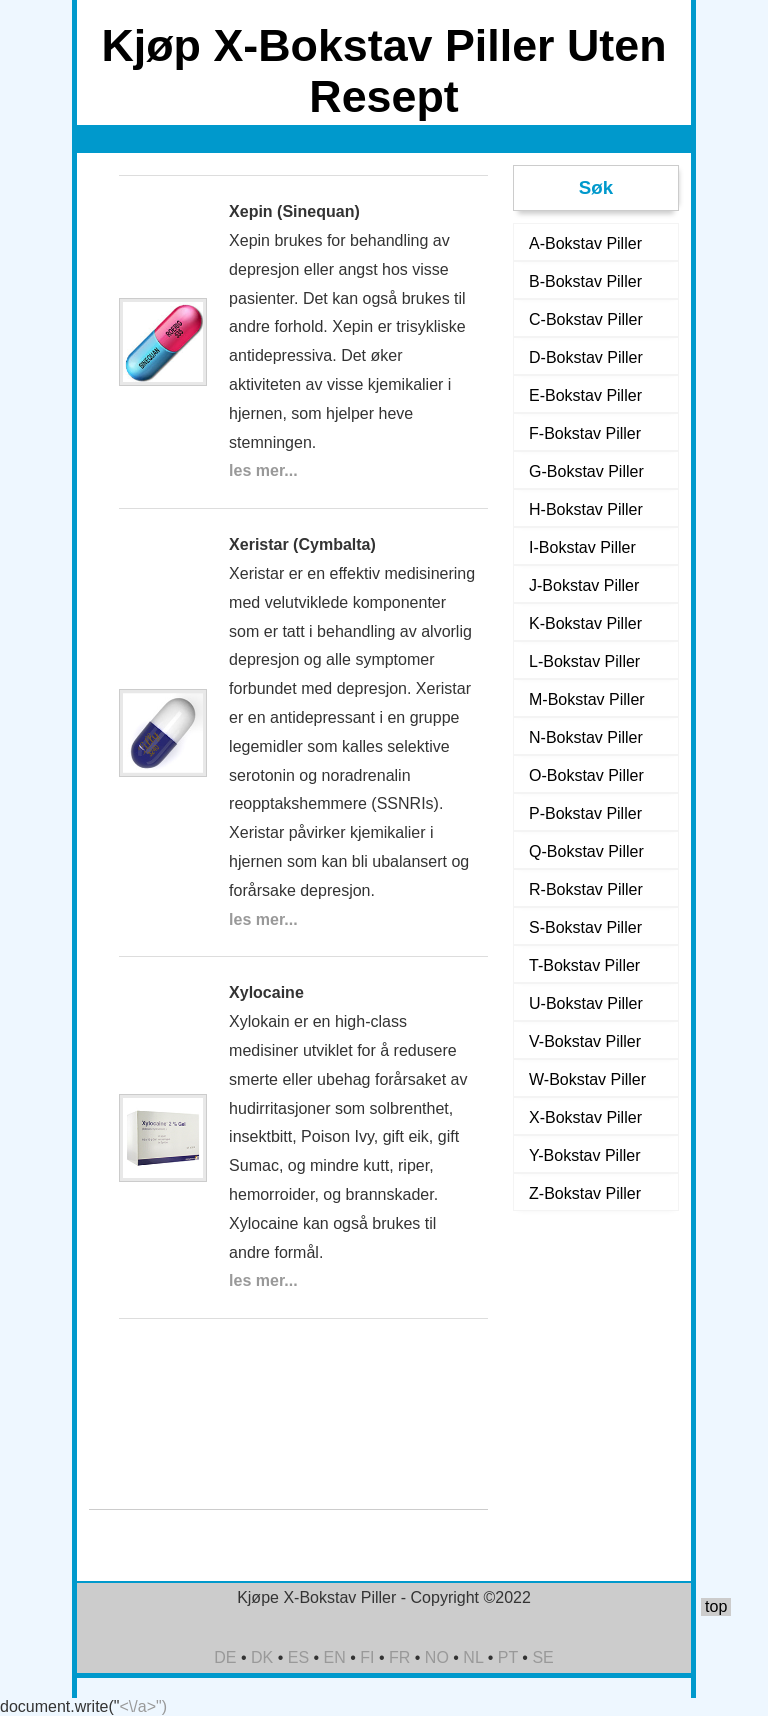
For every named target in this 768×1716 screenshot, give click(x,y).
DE (225, 1657)
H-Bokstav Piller (586, 509)
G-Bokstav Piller (586, 471)
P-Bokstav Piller (585, 813)
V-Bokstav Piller (585, 1041)
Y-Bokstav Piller (584, 1155)
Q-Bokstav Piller (586, 851)
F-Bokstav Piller (585, 433)
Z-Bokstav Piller (585, 1193)
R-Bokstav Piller (586, 889)
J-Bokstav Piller (584, 585)
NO (437, 1657)
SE (542, 1657)
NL (473, 1657)
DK (262, 1657)
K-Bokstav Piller (585, 623)
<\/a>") (143, 1706)
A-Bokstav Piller (585, 243)
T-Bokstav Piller (584, 965)
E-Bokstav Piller (585, 395)
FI (367, 1657)
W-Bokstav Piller (587, 1079)
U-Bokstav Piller (586, 1003)
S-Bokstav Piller (585, 927)
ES (298, 1657)
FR (399, 1657)
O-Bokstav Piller (586, 775)
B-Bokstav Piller (585, 281)
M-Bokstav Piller (587, 699)
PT (508, 1657)
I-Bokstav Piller (582, 547)
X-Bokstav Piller (585, 1117)
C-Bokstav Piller (586, 319)
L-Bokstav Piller (584, 661)
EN (335, 1657)
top (716, 1606)
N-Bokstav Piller (586, 737)
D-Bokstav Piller (586, 357)
